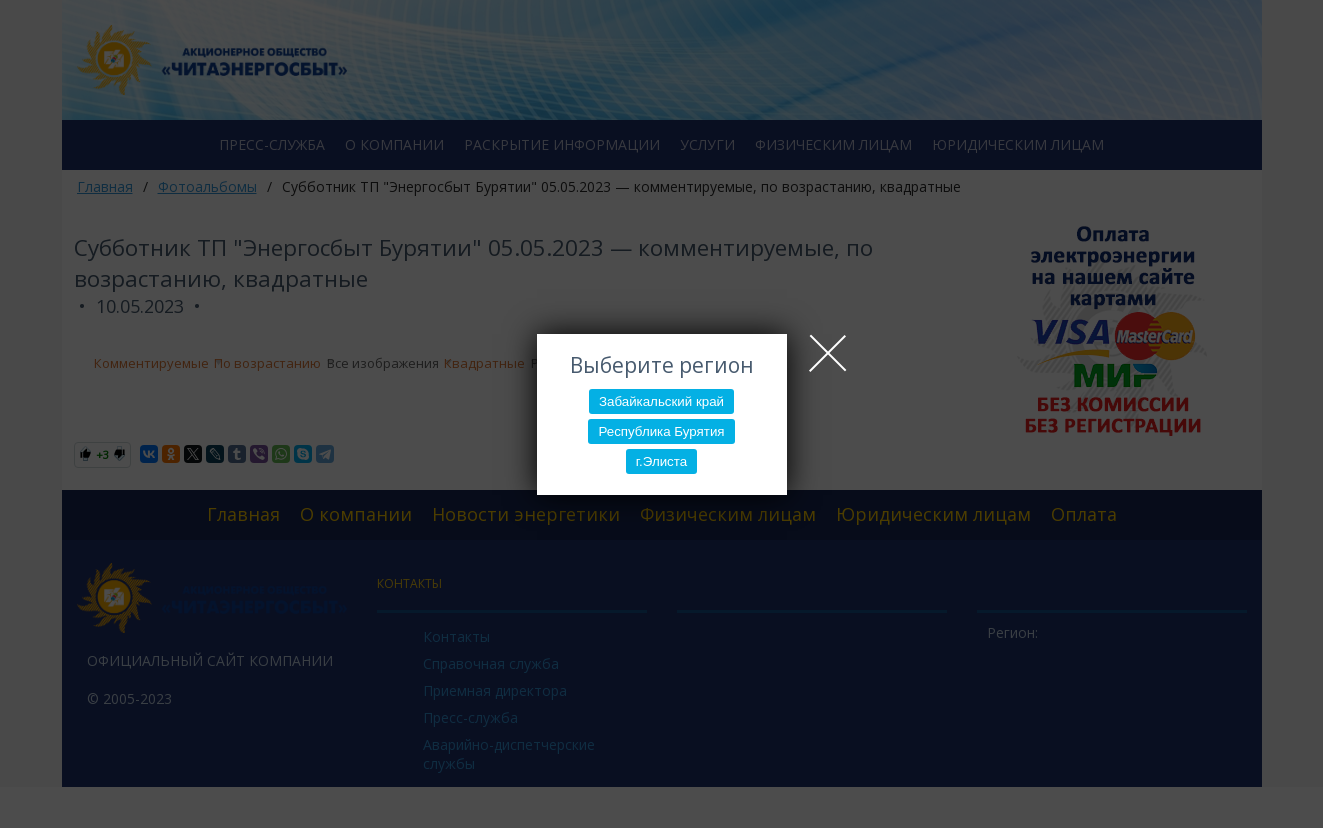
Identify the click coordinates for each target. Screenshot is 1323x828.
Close (828, 353)
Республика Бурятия (661, 431)
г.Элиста (661, 461)
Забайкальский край (661, 401)
